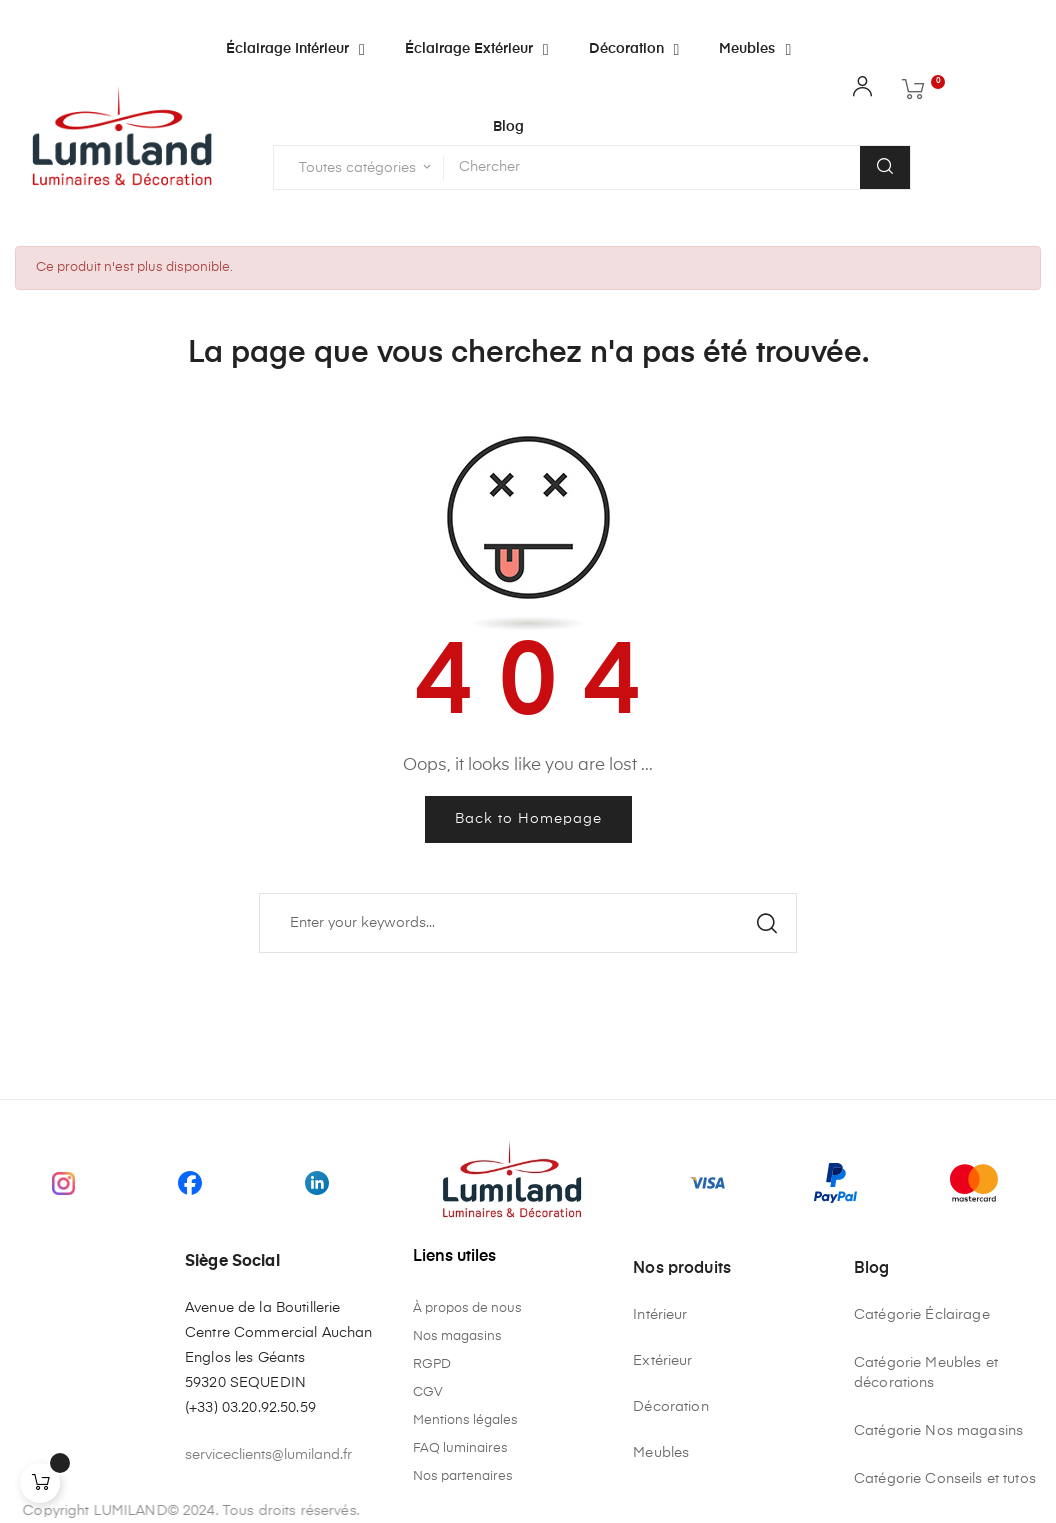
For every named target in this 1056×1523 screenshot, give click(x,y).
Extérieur (662, 1361)
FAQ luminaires (460, 1448)
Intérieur (660, 1315)
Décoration (670, 1407)
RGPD (432, 1364)
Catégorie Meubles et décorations (926, 1373)
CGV (428, 1392)
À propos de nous (467, 1308)
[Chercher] (528, 923)
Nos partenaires (463, 1476)
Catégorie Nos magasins (938, 1431)
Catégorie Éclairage (922, 1315)
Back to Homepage (528, 819)
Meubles (661, 1453)
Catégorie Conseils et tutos (945, 1479)
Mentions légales (465, 1420)
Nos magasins (457, 1336)
